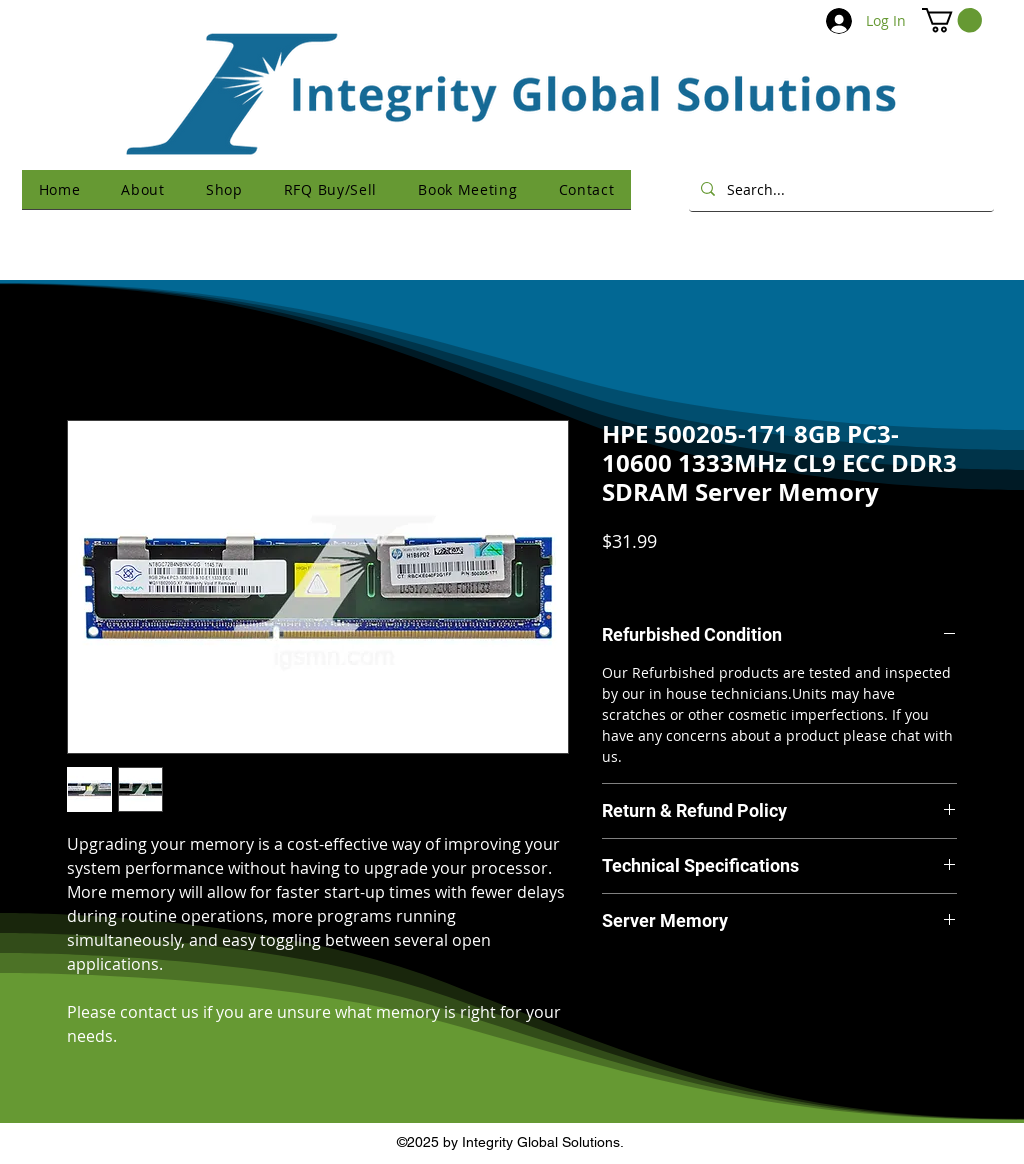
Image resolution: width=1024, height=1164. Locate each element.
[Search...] (839, 189)
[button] (952, 20)
